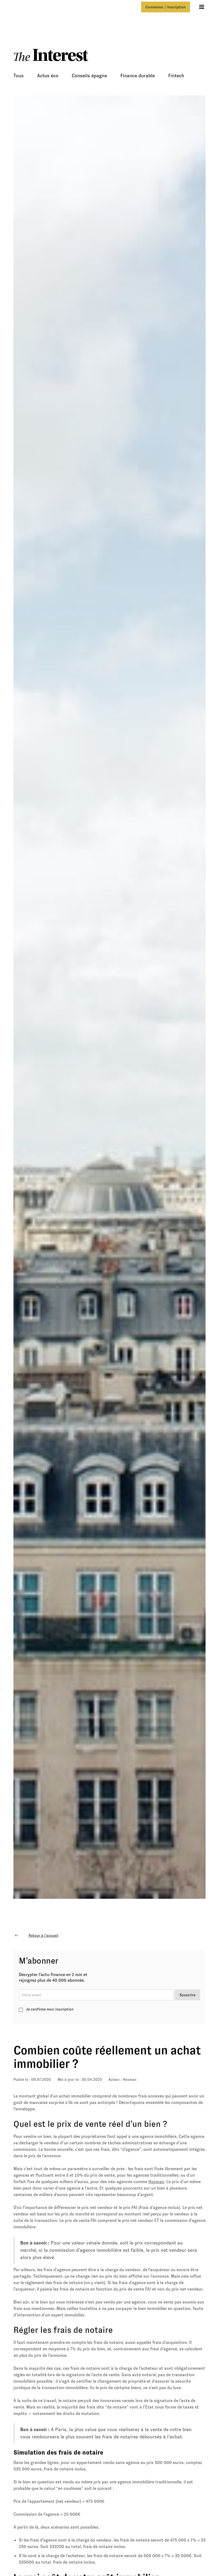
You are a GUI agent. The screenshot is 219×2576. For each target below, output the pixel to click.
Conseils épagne (89, 75)
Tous (18, 75)
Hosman (130, 2079)
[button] (202, 7)
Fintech (176, 75)
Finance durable (137, 75)
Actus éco (47, 75)
